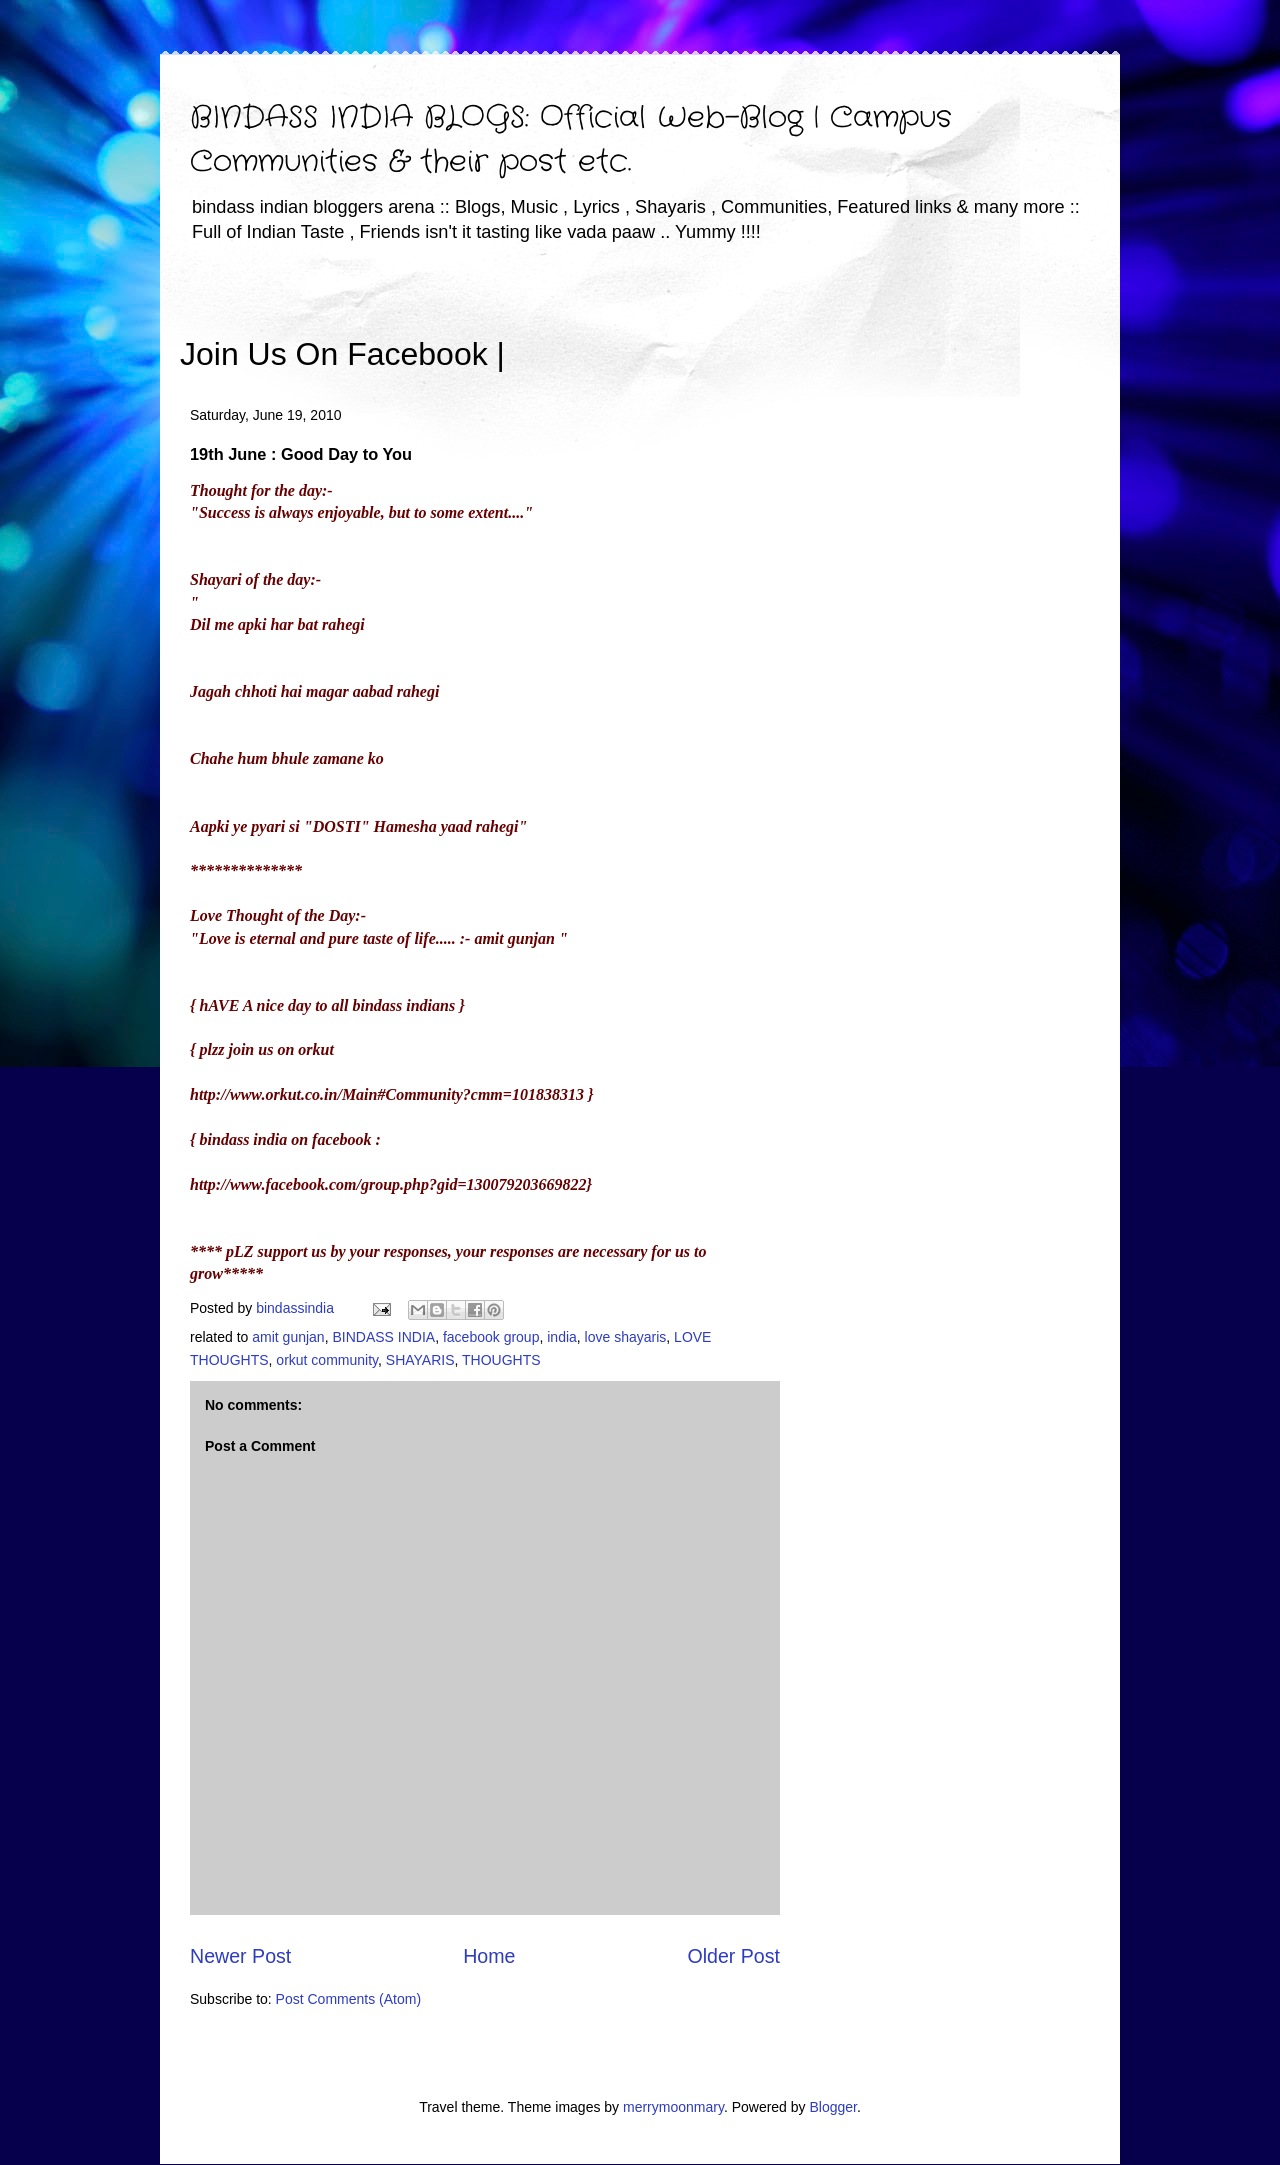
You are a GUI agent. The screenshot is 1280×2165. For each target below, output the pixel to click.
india (562, 1337)
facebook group (491, 1337)
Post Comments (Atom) (348, 1999)
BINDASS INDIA (383, 1337)
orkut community (327, 1360)
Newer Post (240, 1956)
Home (489, 1956)
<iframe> (739, 325)
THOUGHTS (501, 1360)
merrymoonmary (673, 2107)
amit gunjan (288, 1337)
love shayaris (626, 1337)
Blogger (832, 2107)
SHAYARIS (420, 1360)
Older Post (733, 1956)
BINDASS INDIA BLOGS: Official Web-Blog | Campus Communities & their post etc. (571, 140)
